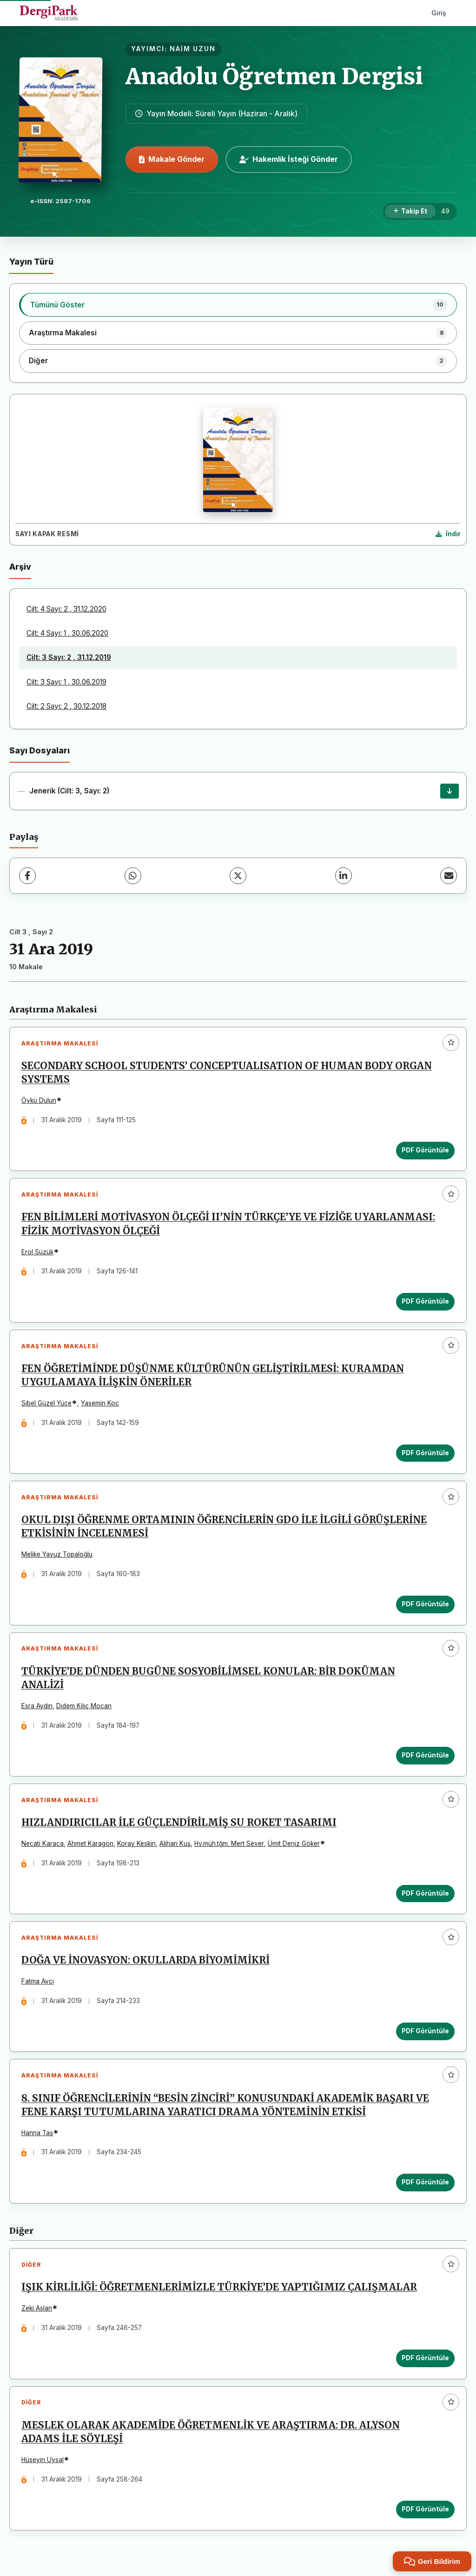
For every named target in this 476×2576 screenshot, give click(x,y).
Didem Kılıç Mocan (84, 1706)
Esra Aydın (37, 1706)
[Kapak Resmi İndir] (448, 534)
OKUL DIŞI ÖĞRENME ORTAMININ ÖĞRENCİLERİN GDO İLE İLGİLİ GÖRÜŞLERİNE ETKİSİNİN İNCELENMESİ (224, 1527)
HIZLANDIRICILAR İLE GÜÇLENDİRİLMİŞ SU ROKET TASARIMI (179, 1823)
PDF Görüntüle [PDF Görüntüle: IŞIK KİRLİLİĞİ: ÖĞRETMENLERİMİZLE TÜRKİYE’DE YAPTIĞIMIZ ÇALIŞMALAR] (425, 2359)
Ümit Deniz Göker (294, 1844)
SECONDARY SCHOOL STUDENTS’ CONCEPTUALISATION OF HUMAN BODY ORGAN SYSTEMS (226, 1072)
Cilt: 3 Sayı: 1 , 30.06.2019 (66, 682)
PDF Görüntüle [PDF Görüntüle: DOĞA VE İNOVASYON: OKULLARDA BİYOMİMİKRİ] (425, 2032)
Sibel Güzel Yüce (46, 1403)
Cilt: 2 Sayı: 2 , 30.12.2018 (66, 706)
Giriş (438, 13)
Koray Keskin (136, 1844)
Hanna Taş (37, 2133)
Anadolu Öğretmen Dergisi (274, 76)
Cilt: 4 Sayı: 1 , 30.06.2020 (67, 633)
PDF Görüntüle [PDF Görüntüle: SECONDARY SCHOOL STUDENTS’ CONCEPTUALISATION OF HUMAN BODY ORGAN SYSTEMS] (425, 1150)
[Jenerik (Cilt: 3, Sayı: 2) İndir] (449, 791)
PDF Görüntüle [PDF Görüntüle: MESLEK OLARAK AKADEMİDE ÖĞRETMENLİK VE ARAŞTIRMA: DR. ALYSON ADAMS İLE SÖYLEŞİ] (425, 2510)
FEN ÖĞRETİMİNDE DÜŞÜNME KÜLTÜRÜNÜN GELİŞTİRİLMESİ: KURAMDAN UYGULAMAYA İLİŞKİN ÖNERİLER (212, 1376)
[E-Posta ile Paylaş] (448, 875)
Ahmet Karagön (90, 1844)
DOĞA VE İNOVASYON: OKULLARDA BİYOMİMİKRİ (145, 1961)
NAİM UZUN (193, 49)
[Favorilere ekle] (451, 1042)
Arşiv (20, 567)
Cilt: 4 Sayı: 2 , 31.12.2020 (66, 609)
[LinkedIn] (343, 875)
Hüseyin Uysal (42, 2461)
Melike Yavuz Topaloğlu (57, 1554)
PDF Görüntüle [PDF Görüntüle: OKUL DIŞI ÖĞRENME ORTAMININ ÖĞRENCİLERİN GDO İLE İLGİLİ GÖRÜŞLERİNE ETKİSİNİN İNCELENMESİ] (425, 1604)
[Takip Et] (410, 212)
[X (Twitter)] (238, 875)
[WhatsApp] (133, 875)
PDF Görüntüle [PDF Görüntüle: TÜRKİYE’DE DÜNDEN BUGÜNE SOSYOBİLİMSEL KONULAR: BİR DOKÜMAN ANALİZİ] (425, 1756)
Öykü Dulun (38, 1100)
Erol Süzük (37, 1252)
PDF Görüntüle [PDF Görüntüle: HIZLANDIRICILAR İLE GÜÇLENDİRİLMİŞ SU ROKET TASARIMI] (425, 1893)
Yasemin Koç (100, 1403)
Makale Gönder (172, 159)
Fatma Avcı (37, 1982)
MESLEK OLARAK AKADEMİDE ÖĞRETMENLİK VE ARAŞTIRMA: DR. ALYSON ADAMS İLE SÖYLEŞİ (210, 2433)
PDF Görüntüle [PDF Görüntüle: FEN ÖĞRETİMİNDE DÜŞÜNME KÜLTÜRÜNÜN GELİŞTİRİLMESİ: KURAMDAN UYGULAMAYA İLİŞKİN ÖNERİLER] (425, 1453)
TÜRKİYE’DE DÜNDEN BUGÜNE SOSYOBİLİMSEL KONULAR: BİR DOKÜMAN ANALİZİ (208, 1678)
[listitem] (238, 304)
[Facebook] (27, 875)
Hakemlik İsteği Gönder (288, 159)
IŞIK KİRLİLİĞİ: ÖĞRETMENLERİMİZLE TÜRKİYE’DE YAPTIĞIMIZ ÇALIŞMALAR (219, 2289)
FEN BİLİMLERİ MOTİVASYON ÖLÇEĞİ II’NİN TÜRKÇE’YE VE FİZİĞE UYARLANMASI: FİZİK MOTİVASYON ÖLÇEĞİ (228, 1224)
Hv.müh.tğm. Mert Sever (229, 1844)
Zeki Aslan (36, 2309)
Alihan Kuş (175, 1844)
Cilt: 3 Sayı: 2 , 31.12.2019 (68, 657)
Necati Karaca (42, 1844)
